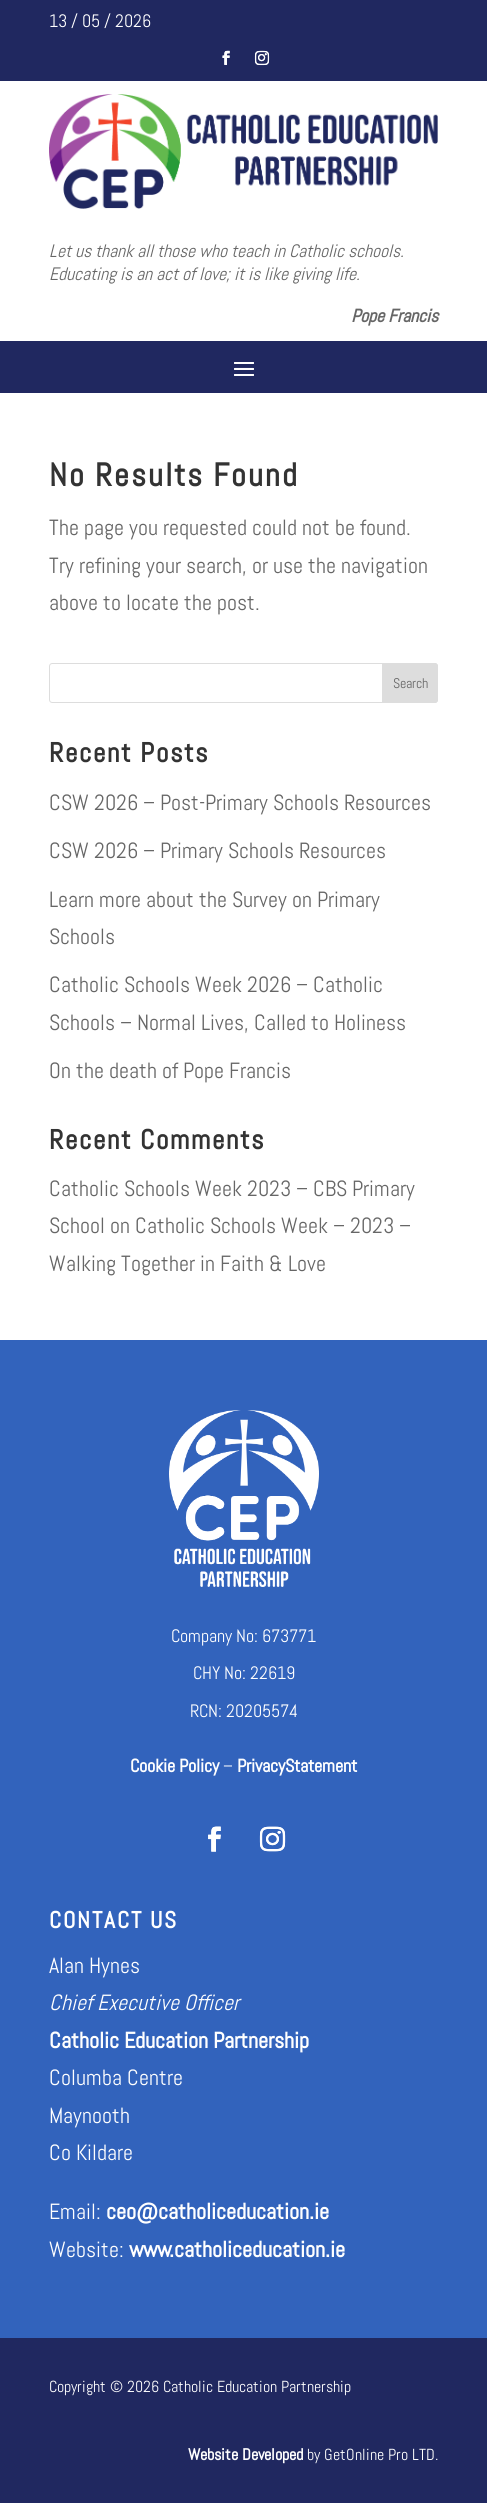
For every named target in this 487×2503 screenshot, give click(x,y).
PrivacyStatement (297, 1765)
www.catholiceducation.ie (237, 2249)
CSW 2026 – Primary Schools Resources (217, 850)
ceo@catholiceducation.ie (217, 2211)
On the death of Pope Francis (170, 1070)
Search (410, 683)
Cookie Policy (174, 1765)
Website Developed (245, 2454)
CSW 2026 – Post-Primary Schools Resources (240, 802)
